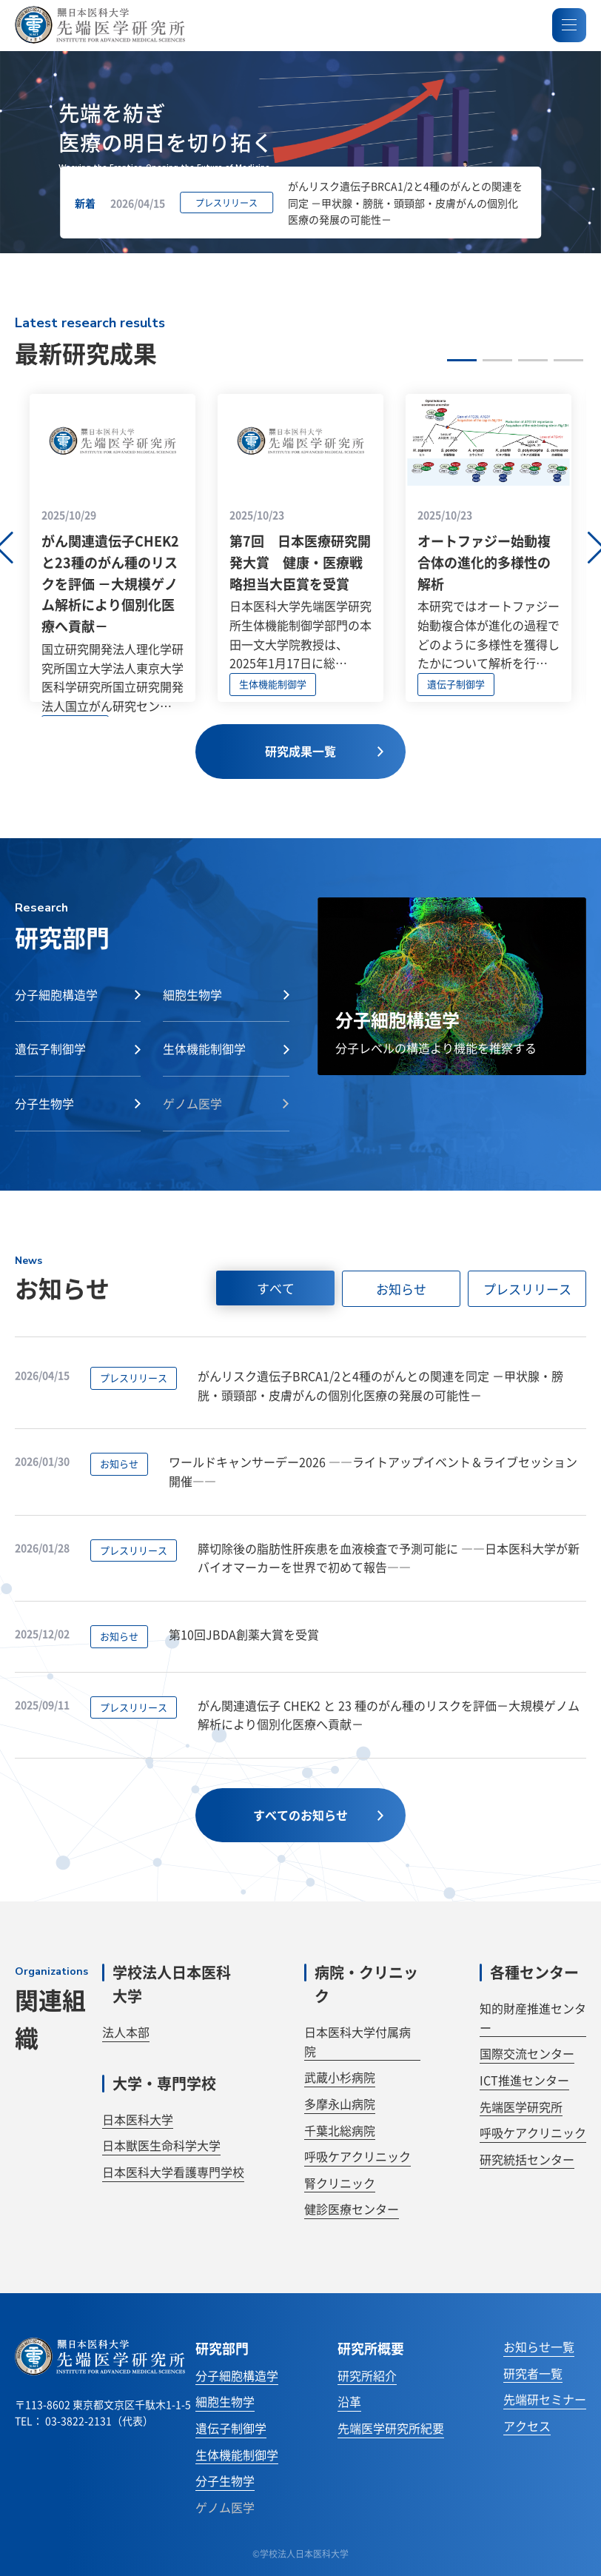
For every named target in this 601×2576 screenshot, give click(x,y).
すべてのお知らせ (318, 1815)
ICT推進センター (524, 2080)
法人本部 (126, 2032)
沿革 (349, 2401)
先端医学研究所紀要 (391, 2428)
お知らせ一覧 (538, 2346)
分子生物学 (225, 2480)
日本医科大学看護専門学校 (173, 2172)
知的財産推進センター (533, 2017)
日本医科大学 (137, 2119)
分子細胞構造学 (236, 2375)
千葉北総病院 (339, 2130)
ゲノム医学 (225, 2507)
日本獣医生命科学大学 (161, 2145)
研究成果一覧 (324, 751)
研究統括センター (527, 2159)
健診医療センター (351, 2209)
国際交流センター (527, 2053)
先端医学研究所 (521, 2106)
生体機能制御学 (236, 2454)
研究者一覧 (533, 2373)
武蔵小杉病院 (339, 2077)
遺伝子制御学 (230, 2428)
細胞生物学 (225, 2401)
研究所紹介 (367, 2375)
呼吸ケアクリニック (357, 2156)
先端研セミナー (544, 2399)
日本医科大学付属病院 (357, 2041)
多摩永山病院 (339, 2103)
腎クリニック (339, 2183)
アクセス (527, 2426)
